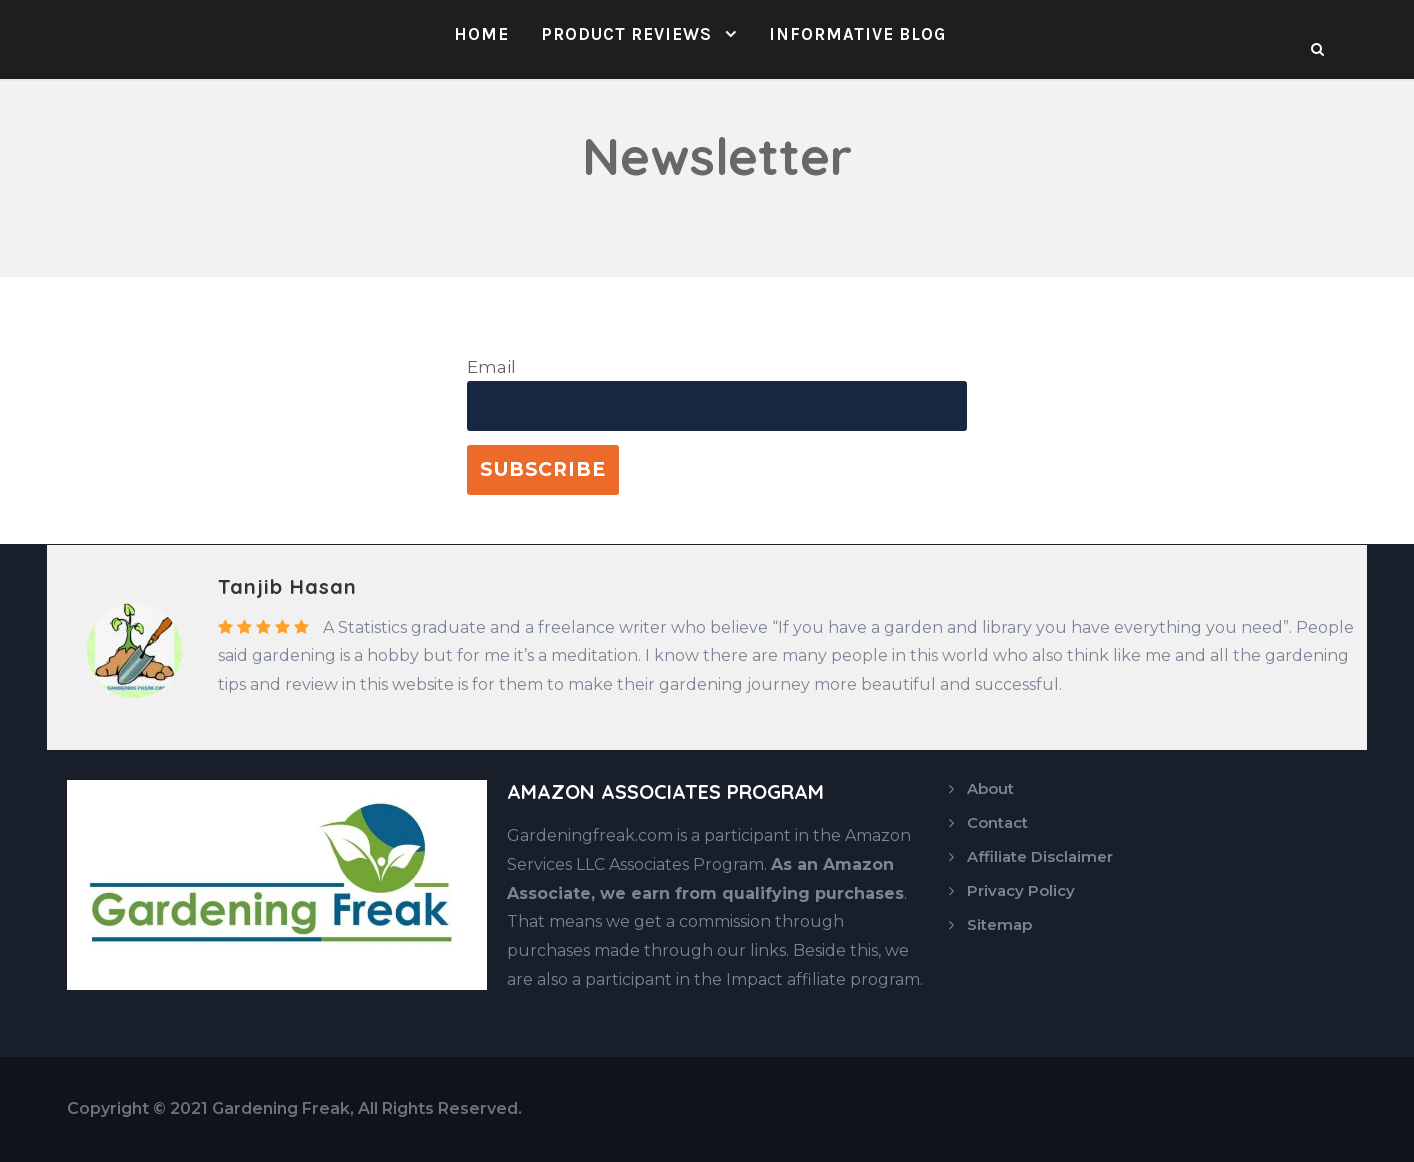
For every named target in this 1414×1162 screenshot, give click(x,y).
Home (481, 34)
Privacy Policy (1021, 890)
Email (491, 366)
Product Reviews (626, 34)
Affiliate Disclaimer (1040, 856)
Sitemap (999, 924)
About (990, 788)
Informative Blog (857, 34)
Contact (997, 822)
